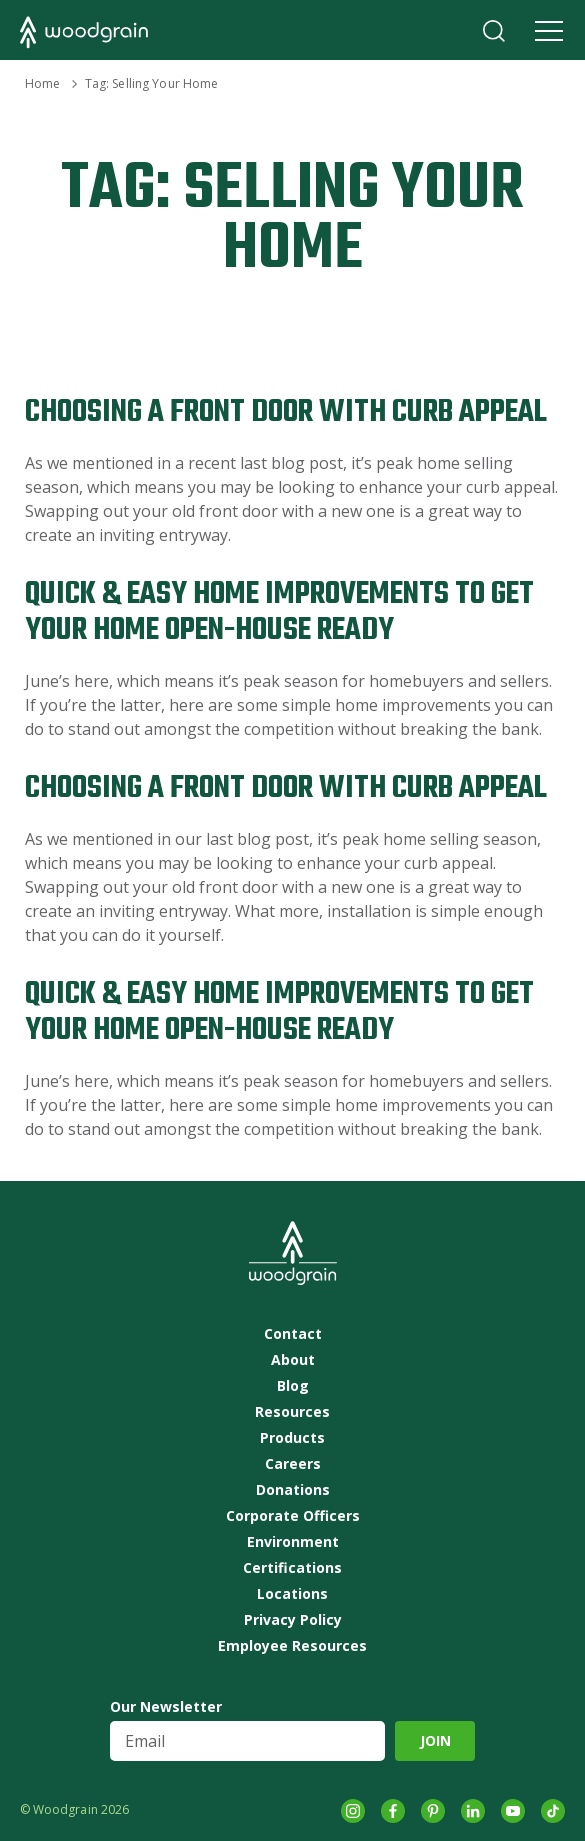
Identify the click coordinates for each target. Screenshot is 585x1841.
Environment (293, 1542)
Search (494, 31)
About (293, 1360)
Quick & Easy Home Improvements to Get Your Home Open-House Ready (279, 612)
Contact (293, 1334)
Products (292, 1438)
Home (42, 83)
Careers (293, 1464)
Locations (292, 1594)
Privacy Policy (293, 1620)
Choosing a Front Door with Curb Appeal (286, 412)
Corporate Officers (293, 1516)
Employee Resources (292, 1646)
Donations (293, 1490)
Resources (292, 1412)
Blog (293, 1386)
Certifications (292, 1568)
